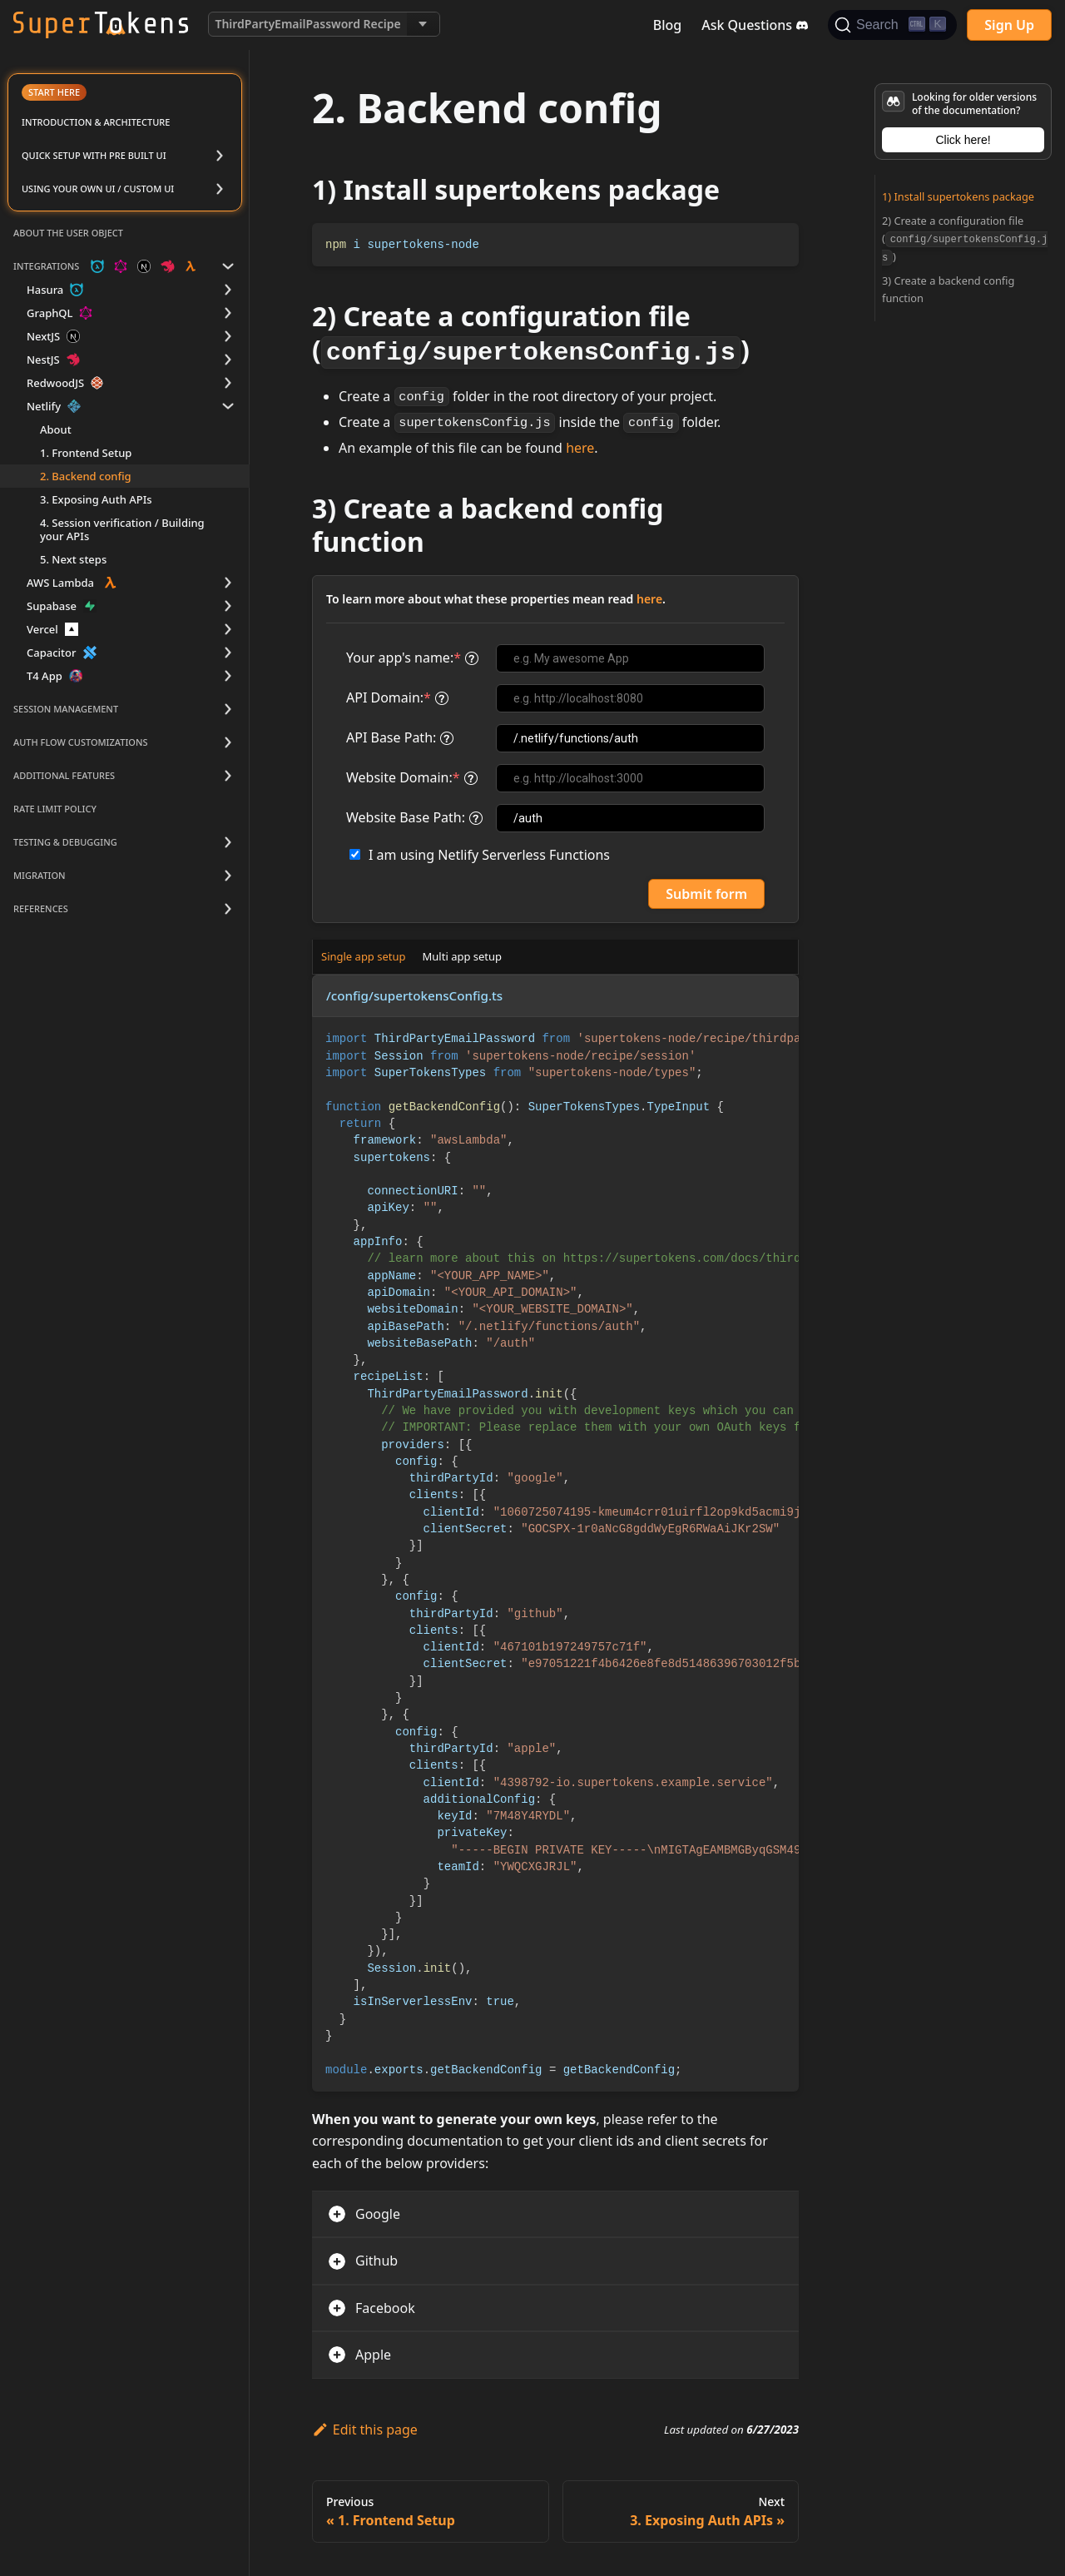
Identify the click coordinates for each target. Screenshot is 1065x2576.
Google (377, 2214)
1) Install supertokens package (958, 196)
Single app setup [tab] (363, 956)
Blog (667, 25)
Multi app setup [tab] (463, 956)
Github (376, 2260)
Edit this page (365, 2429)
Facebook (385, 2308)
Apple (373, 2354)
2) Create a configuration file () (965, 238)
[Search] (892, 25)
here (580, 448)
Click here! (962, 139)
